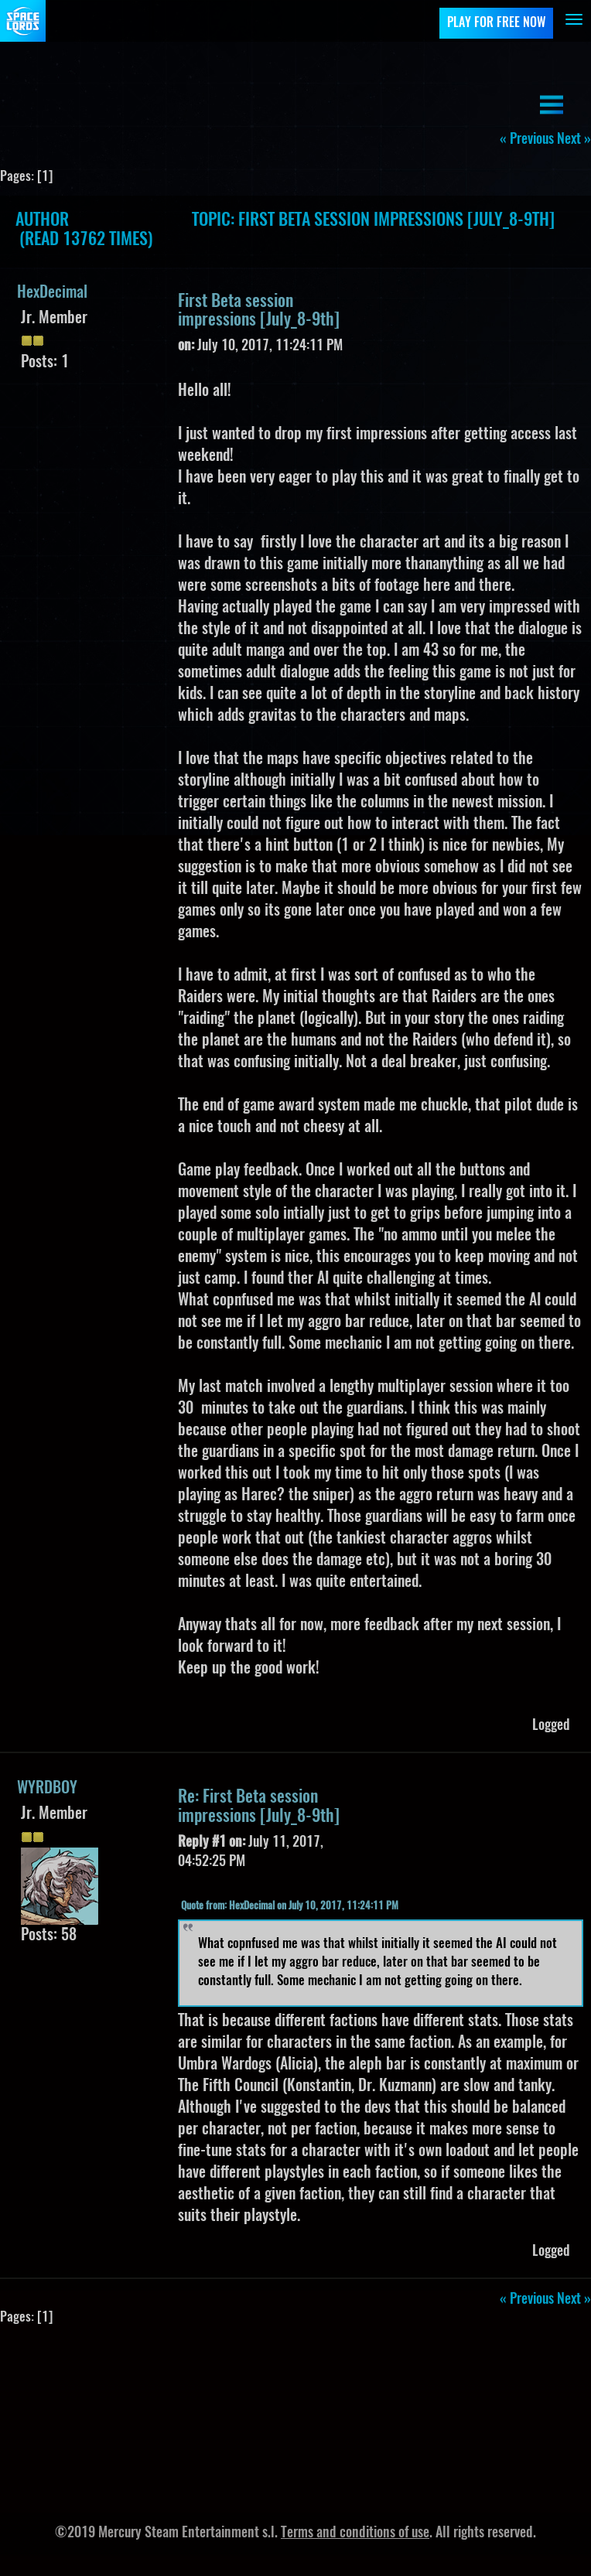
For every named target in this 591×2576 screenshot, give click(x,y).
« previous (527, 140)
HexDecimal (52, 293)
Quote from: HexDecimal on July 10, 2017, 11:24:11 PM (289, 1907)
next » (574, 140)
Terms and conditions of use (355, 2533)
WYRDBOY (47, 1788)
